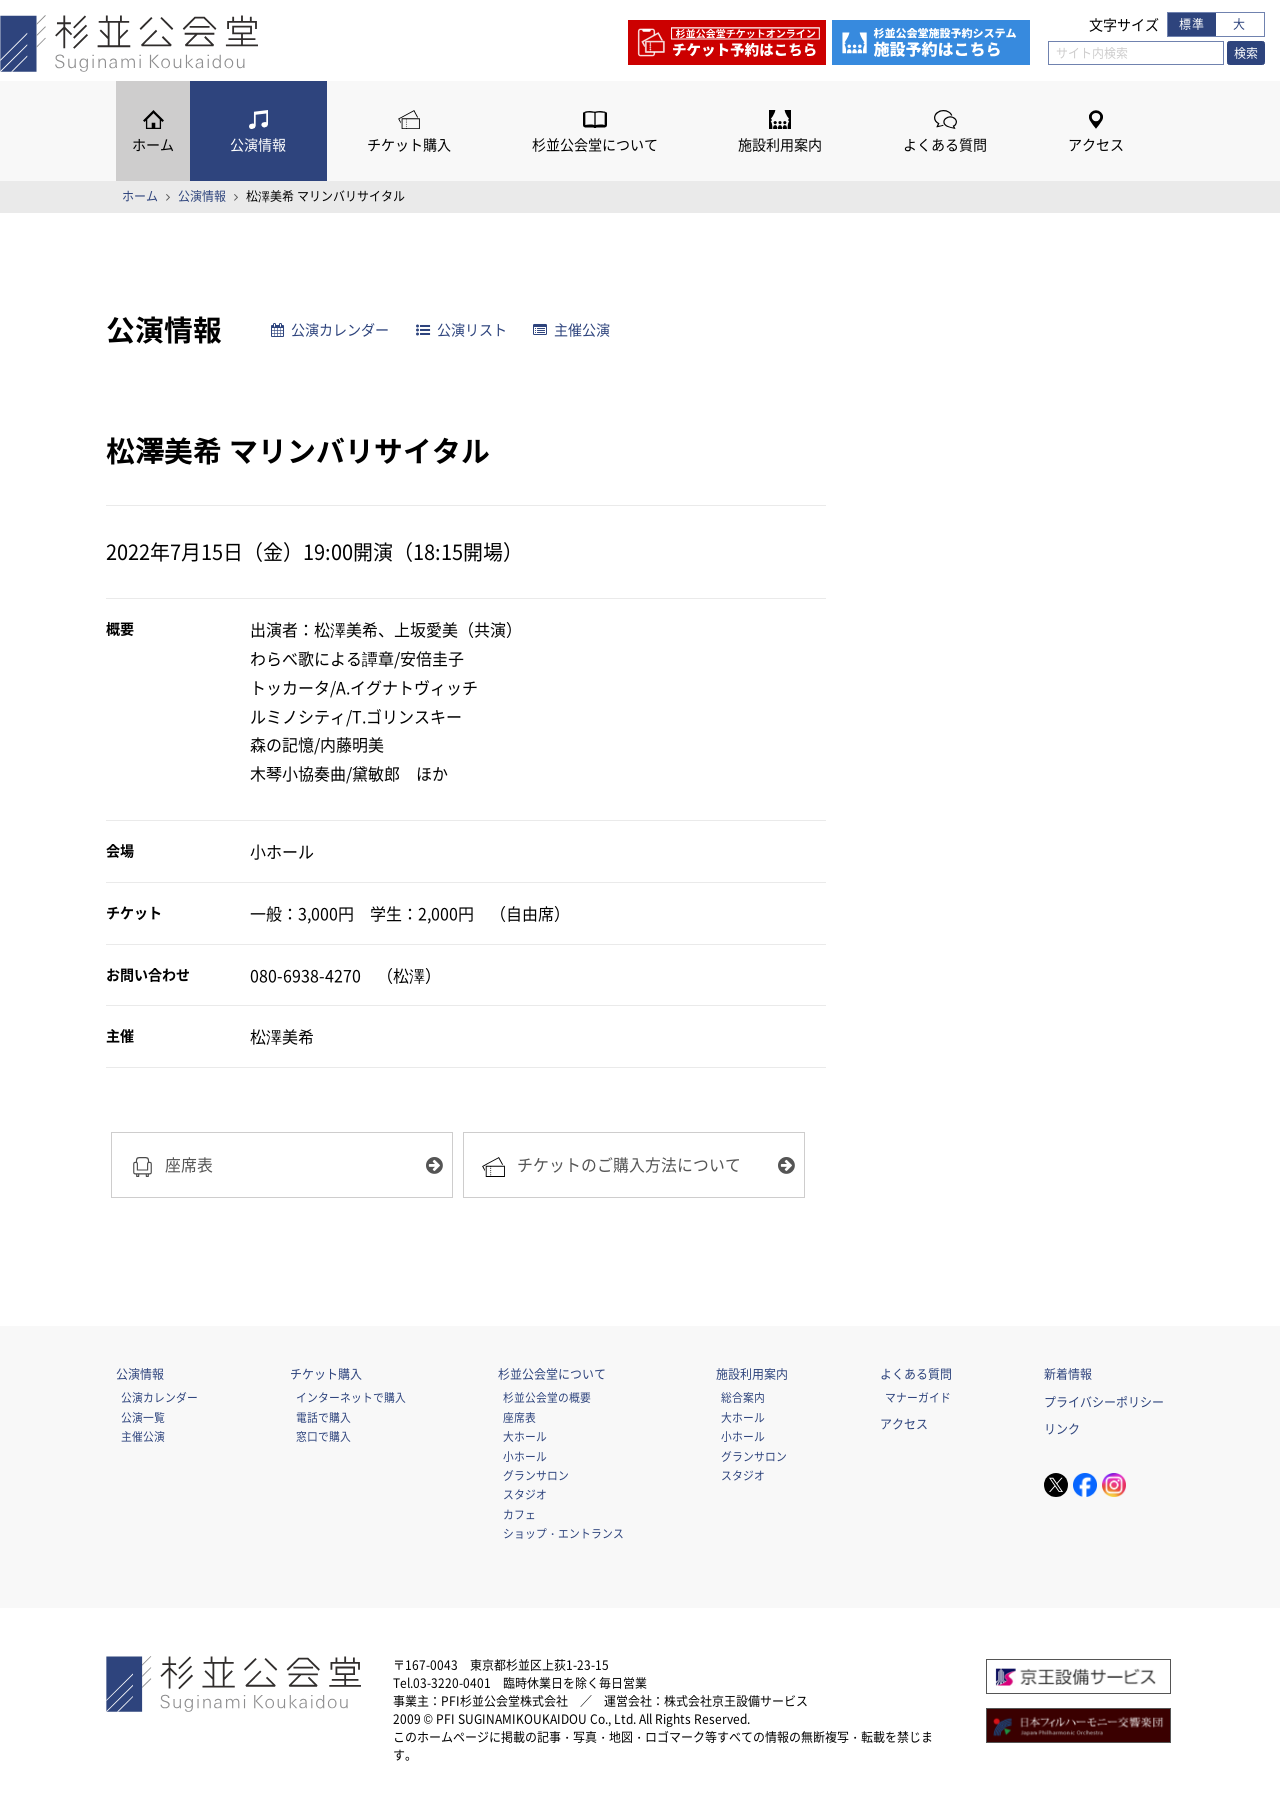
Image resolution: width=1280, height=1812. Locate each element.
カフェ (519, 1514)
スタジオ (525, 1494)
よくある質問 (945, 144)
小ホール (525, 1456)
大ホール (525, 1436)
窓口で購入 (323, 1436)
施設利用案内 (780, 144)
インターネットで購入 (351, 1397)
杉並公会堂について (595, 144)
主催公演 (571, 329)
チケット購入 (409, 144)
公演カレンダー (330, 329)
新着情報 (1068, 1374)
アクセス (1096, 144)
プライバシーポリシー (1104, 1402)
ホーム (153, 144)
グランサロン (536, 1475)
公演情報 (258, 144)
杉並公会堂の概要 (547, 1397)
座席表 (519, 1417)
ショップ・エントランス (563, 1533)
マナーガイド (918, 1397)
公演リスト (461, 329)
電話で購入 (323, 1417)
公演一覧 (143, 1417)
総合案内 (743, 1397)
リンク (1062, 1429)
